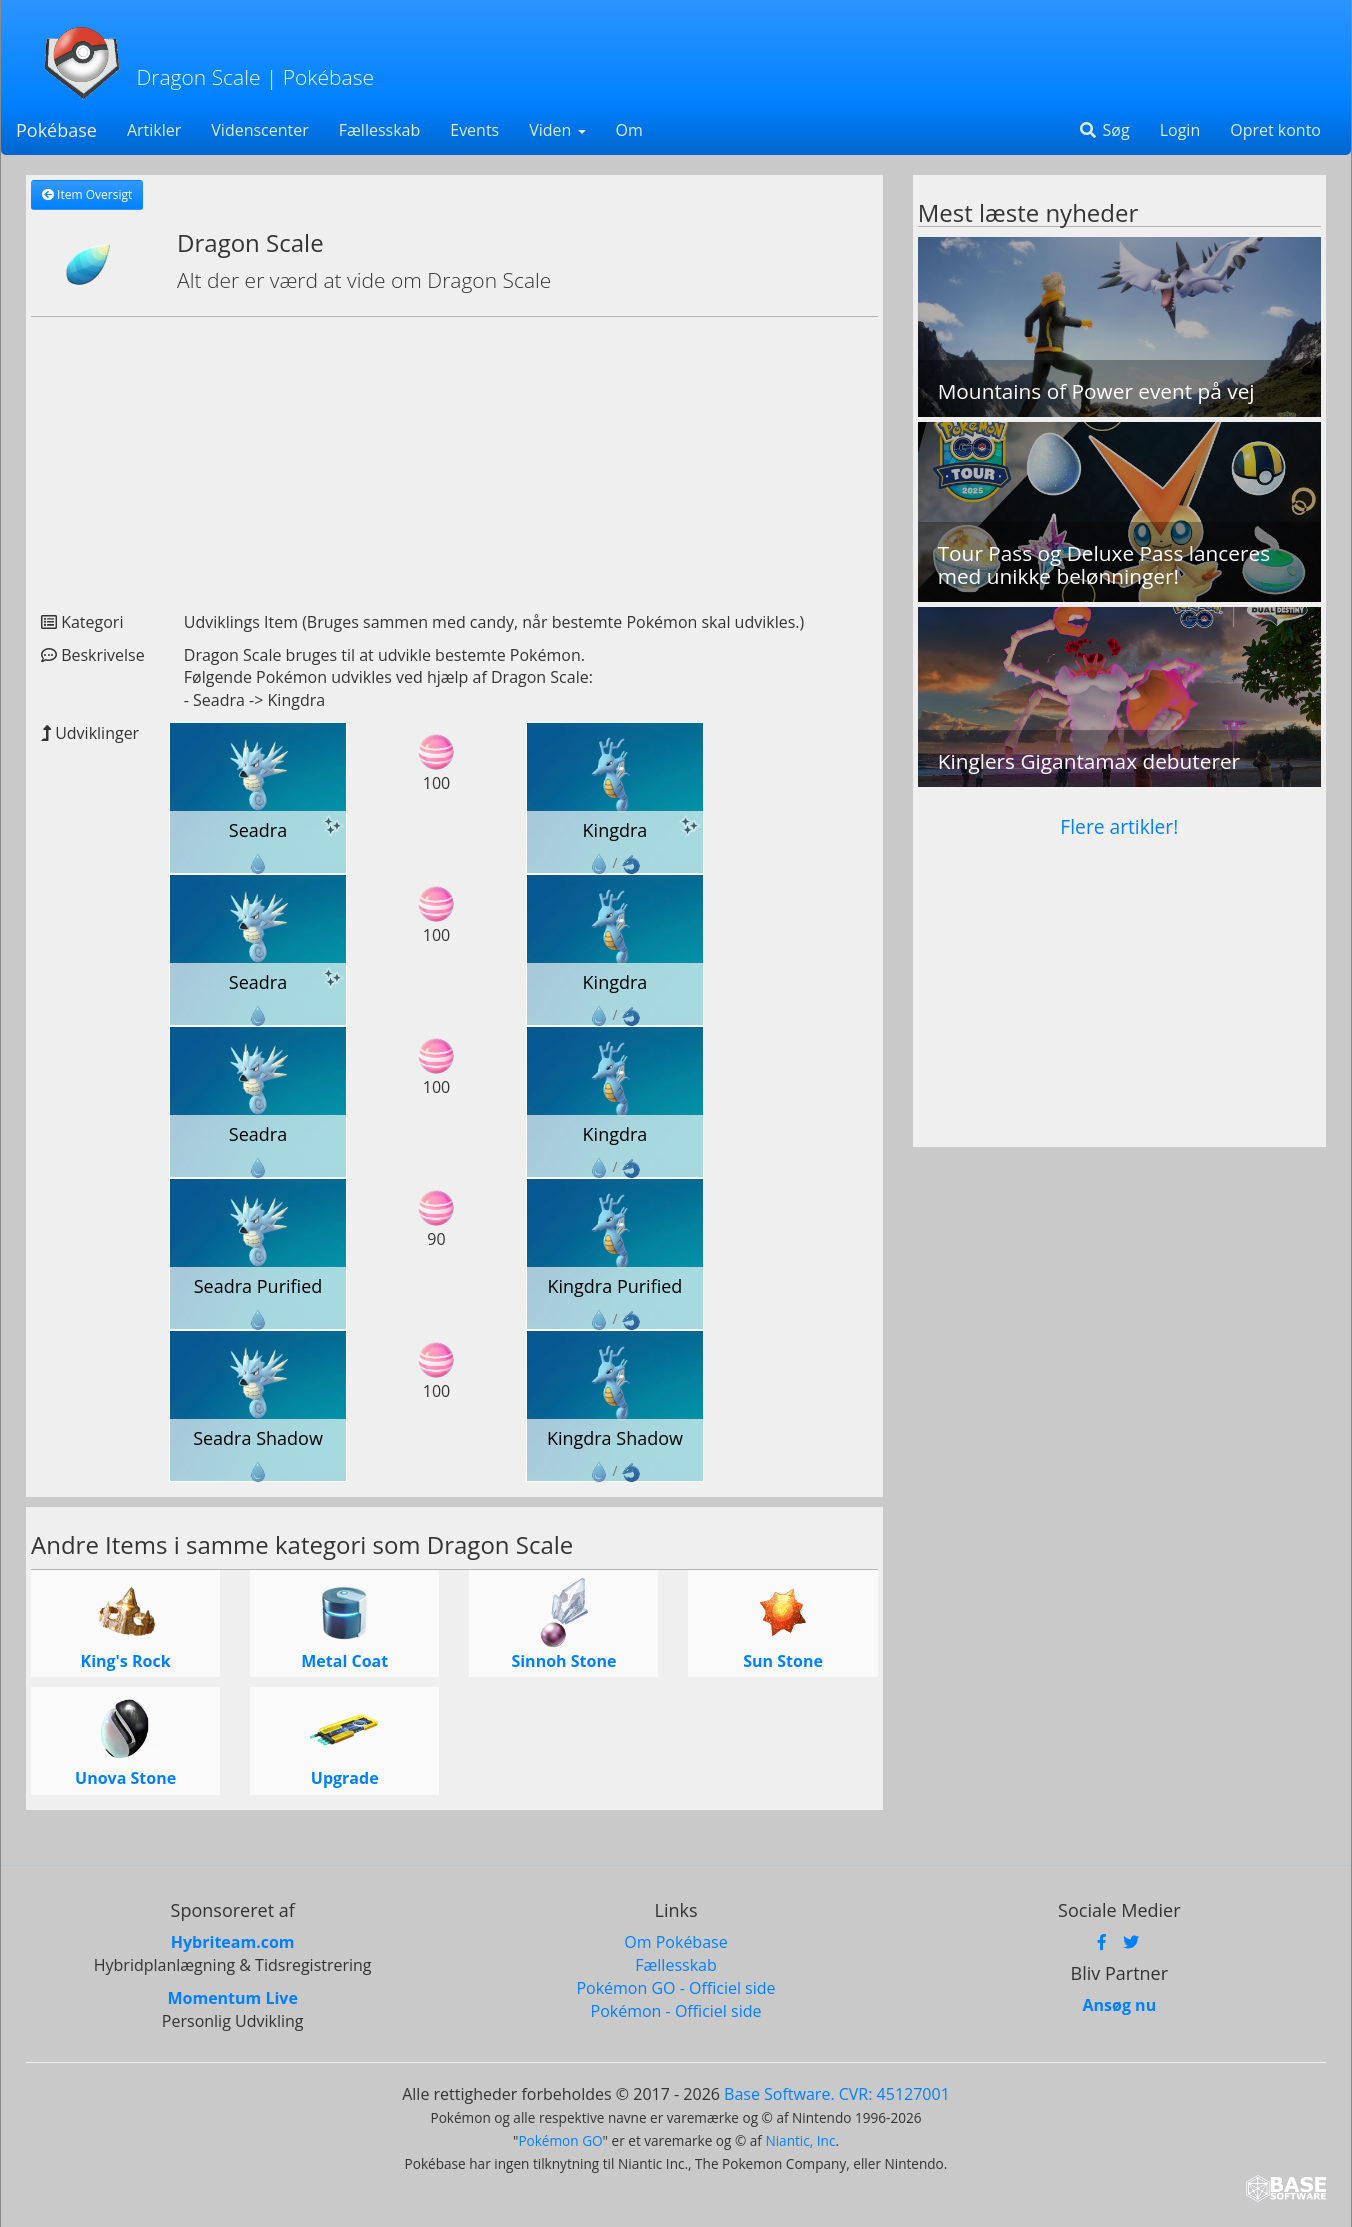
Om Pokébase (675, 1942)
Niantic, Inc (800, 2140)
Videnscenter (259, 130)
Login (1180, 130)
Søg (1103, 130)
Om (629, 130)
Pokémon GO (560, 2140)
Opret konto (1275, 130)
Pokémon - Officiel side (676, 2011)
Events (474, 130)
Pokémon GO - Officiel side (675, 1988)
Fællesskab (379, 130)
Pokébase (56, 130)
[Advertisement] (454, 456)
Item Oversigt (87, 194)
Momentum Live (232, 1998)
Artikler (154, 130)
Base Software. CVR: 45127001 (837, 2094)
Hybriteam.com (233, 1942)
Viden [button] (557, 130)
